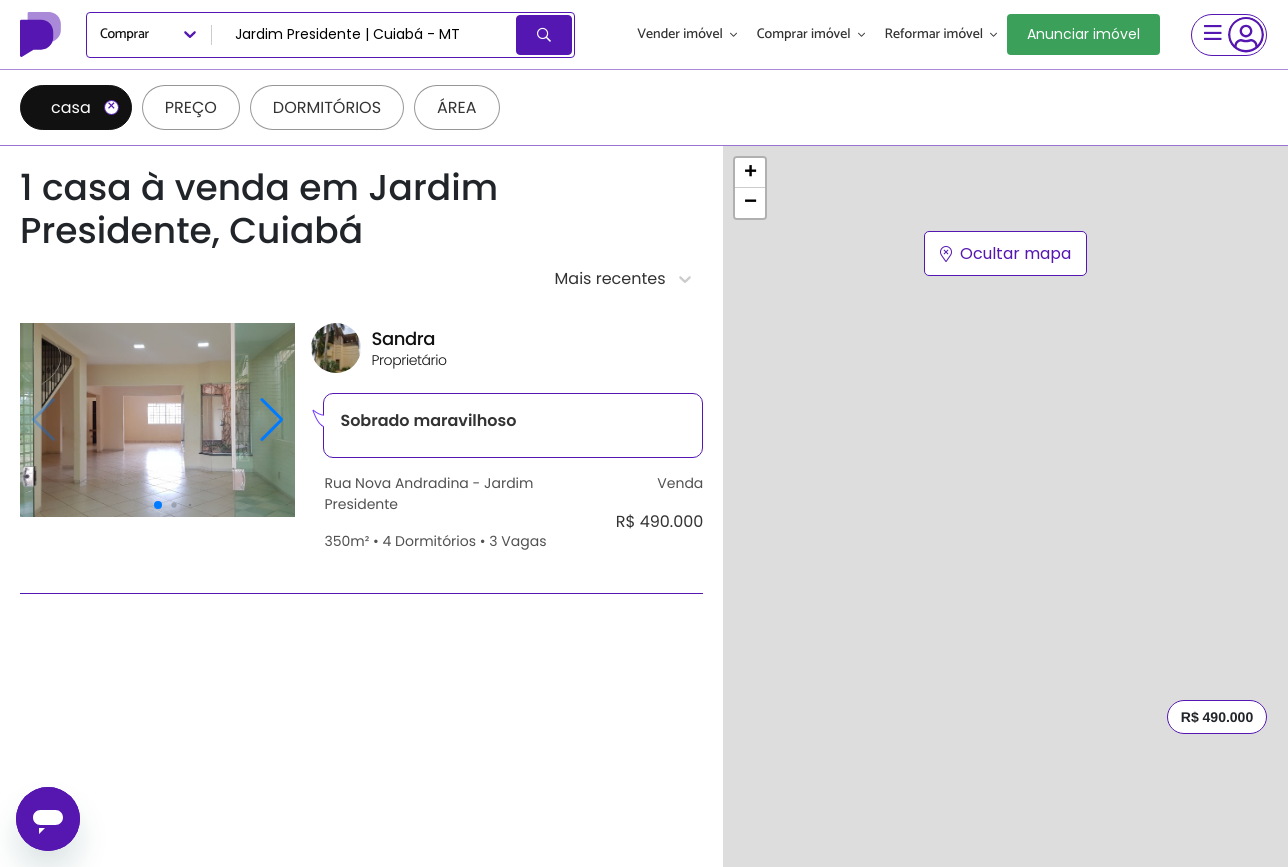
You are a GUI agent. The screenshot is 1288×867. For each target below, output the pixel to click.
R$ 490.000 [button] (1217, 717)
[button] (750, 173)
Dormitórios (327, 107)
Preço (191, 107)
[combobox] (365, 35)
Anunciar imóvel (1083, 34)
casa (85, 107)
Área (457, 107)
